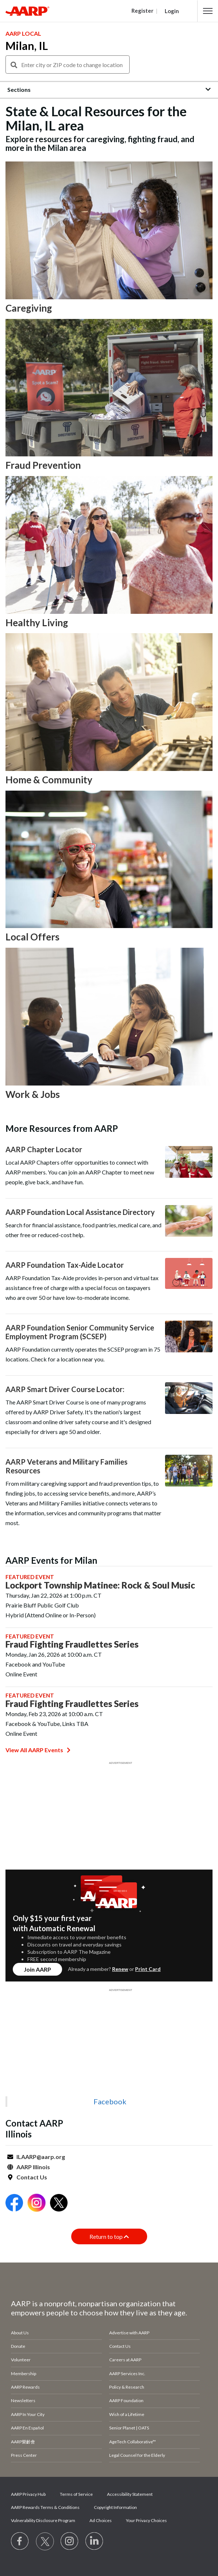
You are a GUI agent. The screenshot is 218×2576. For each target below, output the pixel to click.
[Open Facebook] (14, 2203)
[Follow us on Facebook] (20, 2541)
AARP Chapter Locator (43, 1149)
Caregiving (28, 308)
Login (172, 11)
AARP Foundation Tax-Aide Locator (64, 1264)
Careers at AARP (125, 2359)
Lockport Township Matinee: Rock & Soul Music (100, 1585)
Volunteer (21, 2359)
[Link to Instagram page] (70, 2541)
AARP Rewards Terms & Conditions (45, 2507)
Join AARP (37, 1969)
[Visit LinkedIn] (94, 2541)
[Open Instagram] (36, 2203)
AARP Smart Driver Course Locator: (65, 1389)
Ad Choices (100, 2520)
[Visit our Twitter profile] (45, 2541)
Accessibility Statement (130, 2494)
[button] (208, 10)
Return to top (109, 2236)
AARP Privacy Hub (28, 2494)
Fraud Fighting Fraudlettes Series (71, 1644)
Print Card (148, 1969)
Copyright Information (115, 2507)
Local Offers (32, 937)
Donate (18, 2346)
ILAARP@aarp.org (40, 2156)
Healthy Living (36, 622)
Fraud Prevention (43, 465)
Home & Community (48, 780)
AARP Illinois (33, 2166)
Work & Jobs (32, 1094)
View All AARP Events (37, 1749)
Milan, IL (26, 45)
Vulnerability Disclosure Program (43, 2520)
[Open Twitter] (59, 2203)
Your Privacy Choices (146, 2520)
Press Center (24, 2455)
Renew (120, 1969)
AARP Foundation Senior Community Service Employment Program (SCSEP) (79, 1332)
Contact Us (31, 2177)
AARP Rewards (25, 2387)
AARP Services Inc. (127, 2373)
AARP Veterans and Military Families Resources (66, 1466)
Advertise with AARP (129, 2332)
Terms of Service (76, 2494)
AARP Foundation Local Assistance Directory (80, 1212)
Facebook (109, 2101)
